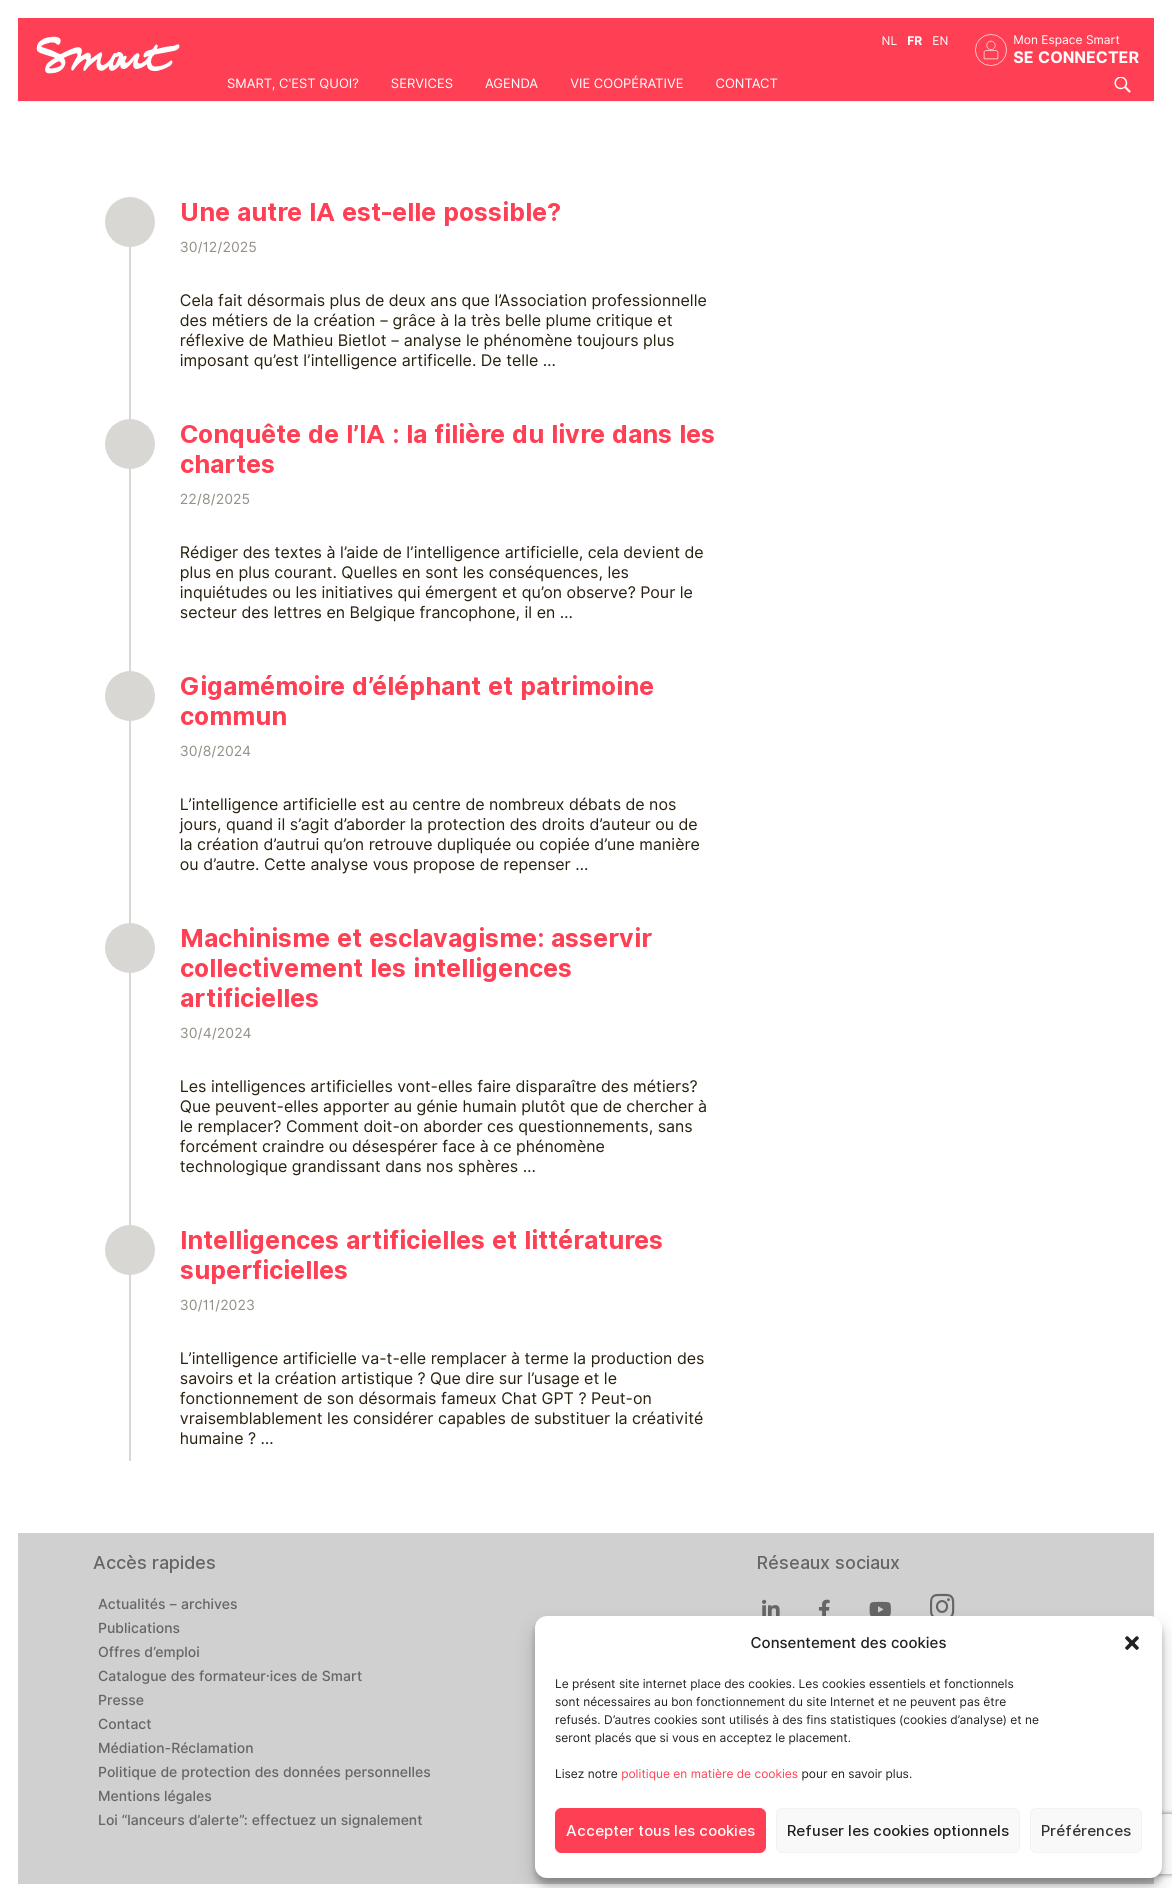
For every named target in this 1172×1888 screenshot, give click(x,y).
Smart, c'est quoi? (293, 84)
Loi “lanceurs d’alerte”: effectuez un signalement (260, 1821)
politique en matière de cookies (709, 1773)
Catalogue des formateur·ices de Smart (230, 1677)
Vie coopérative (626, 84)
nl (890, 40)
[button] (1132, 1643)
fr (914, 40)
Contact (746, 84)
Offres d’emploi (149, 1653)
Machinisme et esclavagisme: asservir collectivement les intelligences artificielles (416, 968)
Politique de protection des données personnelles (264, 1773)
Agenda (511, 84)
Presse (121, 1701)
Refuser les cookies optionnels (898, 1831)
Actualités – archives (168, 1605)
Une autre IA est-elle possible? (370, 212)
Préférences (1086, 1831)
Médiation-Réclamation (176, 1749)
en (940, 40)
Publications (139, 1629)
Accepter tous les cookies (660, 1831)
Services (422, 84)
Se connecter (1076, 57)
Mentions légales (155, 1797)
